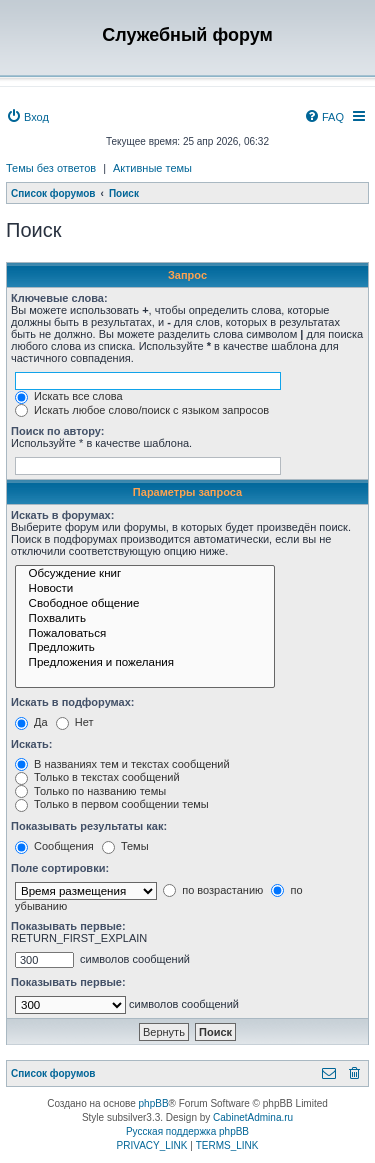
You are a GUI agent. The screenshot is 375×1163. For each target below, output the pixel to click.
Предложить (145, 648)
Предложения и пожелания (145, 663)
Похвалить (145, 619)
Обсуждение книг (145, 574)
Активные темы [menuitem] (152, 168)
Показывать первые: (68, 926)
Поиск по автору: (57, 431)
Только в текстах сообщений (97, 777)
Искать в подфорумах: (73, 702)
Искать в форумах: (62, 515)
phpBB (154, 1103)
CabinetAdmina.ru (253, 1117)
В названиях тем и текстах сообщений (122, 764)
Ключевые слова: (59, 298)
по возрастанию (213, 890)
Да (31, 722)
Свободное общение (145, 604)
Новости (145, 589)
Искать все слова (69, 396)
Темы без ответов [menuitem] (51, 168)
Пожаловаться (145, 634)
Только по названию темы (90, 791)
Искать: (31, 744)
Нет (75, 722)
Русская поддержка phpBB (187, 1131)
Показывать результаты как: (89, 826)
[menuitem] (27, 117)
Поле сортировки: (60, 868)
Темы (125, 846)
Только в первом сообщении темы (112, 804)
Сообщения (54, 846)
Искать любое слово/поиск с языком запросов (142, 410)
